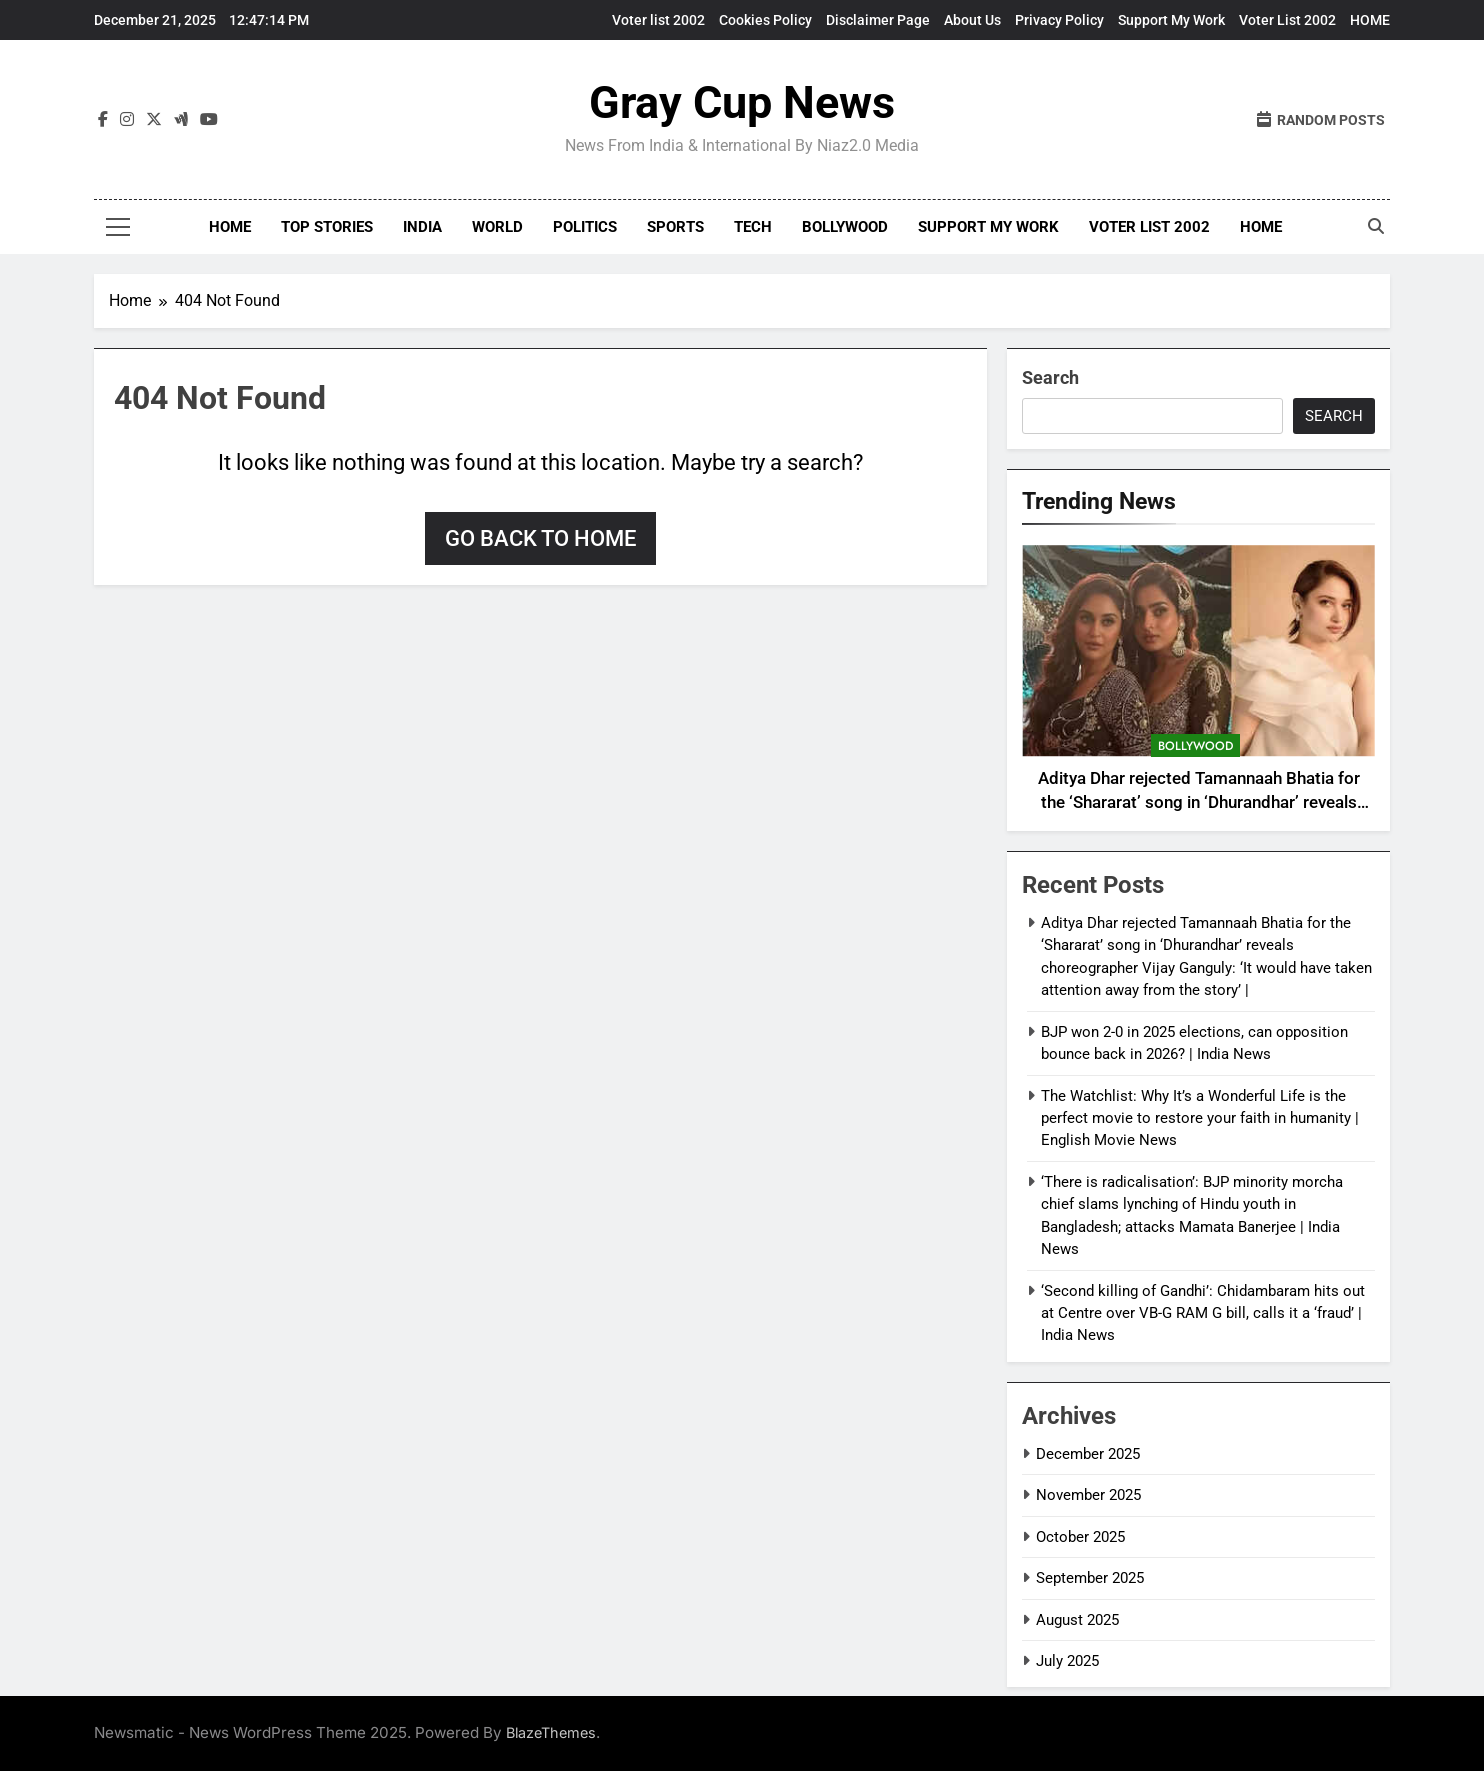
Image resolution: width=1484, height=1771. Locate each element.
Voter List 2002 (1287, 20)
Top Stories (327, 227)
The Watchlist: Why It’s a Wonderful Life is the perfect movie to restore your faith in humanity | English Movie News (1200, 1118)
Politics (585, 227)
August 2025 (1077, 1620)
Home (230, 227)
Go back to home (540, 538)
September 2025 (1090, 1578)
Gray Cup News (742, 102)
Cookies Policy (765, 20)
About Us (972, 20)
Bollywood (845, 227)
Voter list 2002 (658, 20)
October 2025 (1080, 1537)
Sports (675, 227)
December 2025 (1088, 1454)
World (497, 227)
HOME (1370, 20)
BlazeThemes (551, 1732)
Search (1050, 377)
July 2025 (1067, 1661)
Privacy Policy (1059, 20)
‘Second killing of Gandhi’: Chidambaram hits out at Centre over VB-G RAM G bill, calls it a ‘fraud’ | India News (1203, 1313)
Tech (753, 227)
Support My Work (1171, 20)
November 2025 (1088, 1495)
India (422, 227)
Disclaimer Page (878, 20)
